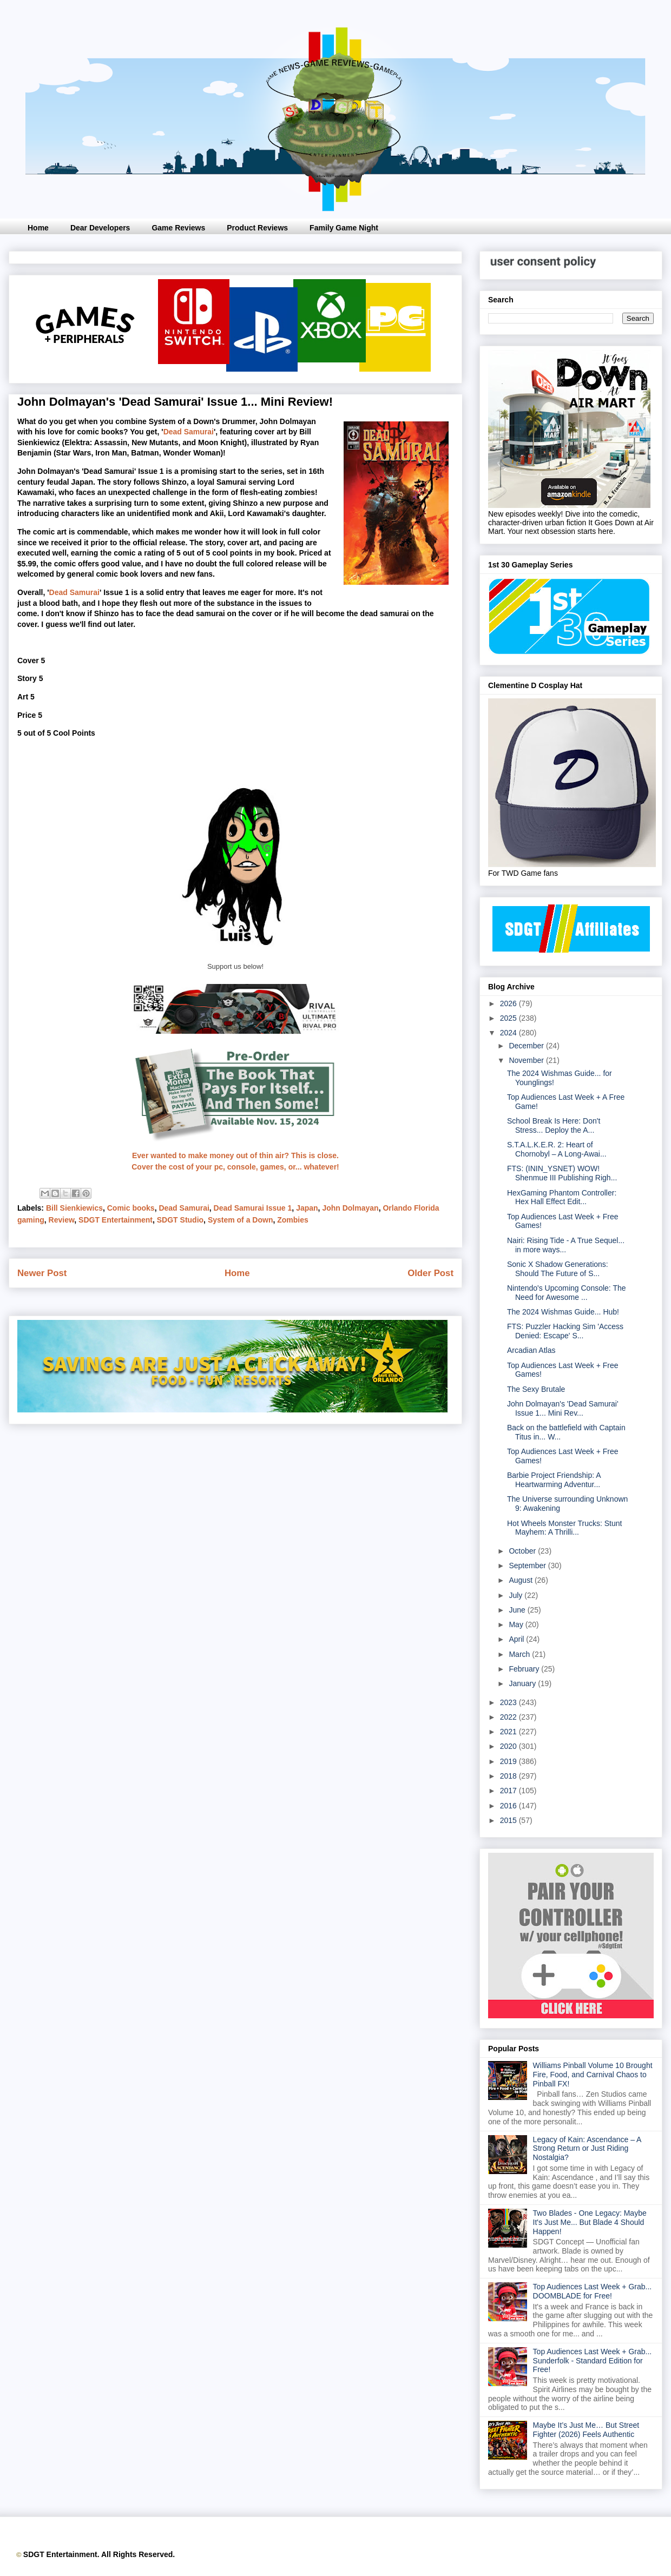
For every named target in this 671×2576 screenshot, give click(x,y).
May (517, 1624)
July (516, 1595)
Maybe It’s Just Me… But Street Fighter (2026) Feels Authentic (586, 2430)
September (528, 1565)
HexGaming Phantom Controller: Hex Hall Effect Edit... (561, 1197)
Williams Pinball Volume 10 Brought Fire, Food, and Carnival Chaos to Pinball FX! (593, 2074)
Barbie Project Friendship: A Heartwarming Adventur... (554, 1480)
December (527, 1045)
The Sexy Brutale (536, 1389)
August (521, 1580)
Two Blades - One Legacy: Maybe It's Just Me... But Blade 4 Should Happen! (590, 2222)
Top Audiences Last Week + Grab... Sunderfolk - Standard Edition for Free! (592, 2360)
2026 (509, 1003)
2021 (509, 1731)
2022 (509, 1717)
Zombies (292, 1220)
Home (38, 227)
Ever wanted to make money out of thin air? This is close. (235, 1155)
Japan (307, 1208)
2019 (509, 1761)
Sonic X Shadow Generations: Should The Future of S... (557, 1269)
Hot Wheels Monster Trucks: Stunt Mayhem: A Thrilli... (564, 1528)
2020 (509, 1746)
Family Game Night (344, 227)
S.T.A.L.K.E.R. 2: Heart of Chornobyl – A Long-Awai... (557, 1149)
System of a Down (240, 1220)
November (527, 1060)
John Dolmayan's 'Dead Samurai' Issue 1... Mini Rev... (563, 1408)
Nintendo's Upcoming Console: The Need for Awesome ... (566, 1293)
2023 (509, 1702)
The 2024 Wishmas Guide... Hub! (563, 1311)
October (523, 1551)
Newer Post (42, 1273)
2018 (509, 1776)
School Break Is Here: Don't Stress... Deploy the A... (553, 1125)
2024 (509, 1032)
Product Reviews (257, 227)
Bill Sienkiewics (74, 1208)
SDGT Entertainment (115, 1220)
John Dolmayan (350, 1208)
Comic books (131, 1208)
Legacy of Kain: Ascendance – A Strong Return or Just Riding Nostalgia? (587, 2148)
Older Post (430, 1273)
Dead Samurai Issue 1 (253, 1208)
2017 (509, 1790)
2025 (509, 1018)
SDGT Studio (180, 1220)
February (525, 1669)
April (517, 1639)
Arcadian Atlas (531, 1350)
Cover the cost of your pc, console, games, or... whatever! (235, 1166)
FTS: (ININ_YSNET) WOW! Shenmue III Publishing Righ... (562, 1173)
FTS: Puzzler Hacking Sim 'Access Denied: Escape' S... (565, 1331)
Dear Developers (100, 227)
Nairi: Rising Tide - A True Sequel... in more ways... (565, 1245)
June (518, 1610)
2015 (509, 1820)
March (520, 1654)
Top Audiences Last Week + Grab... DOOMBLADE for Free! (592, 2291)
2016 (509, 1805)
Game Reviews (178, 227)
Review (62, 1220)
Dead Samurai (188, 431)
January (523, 1683)
